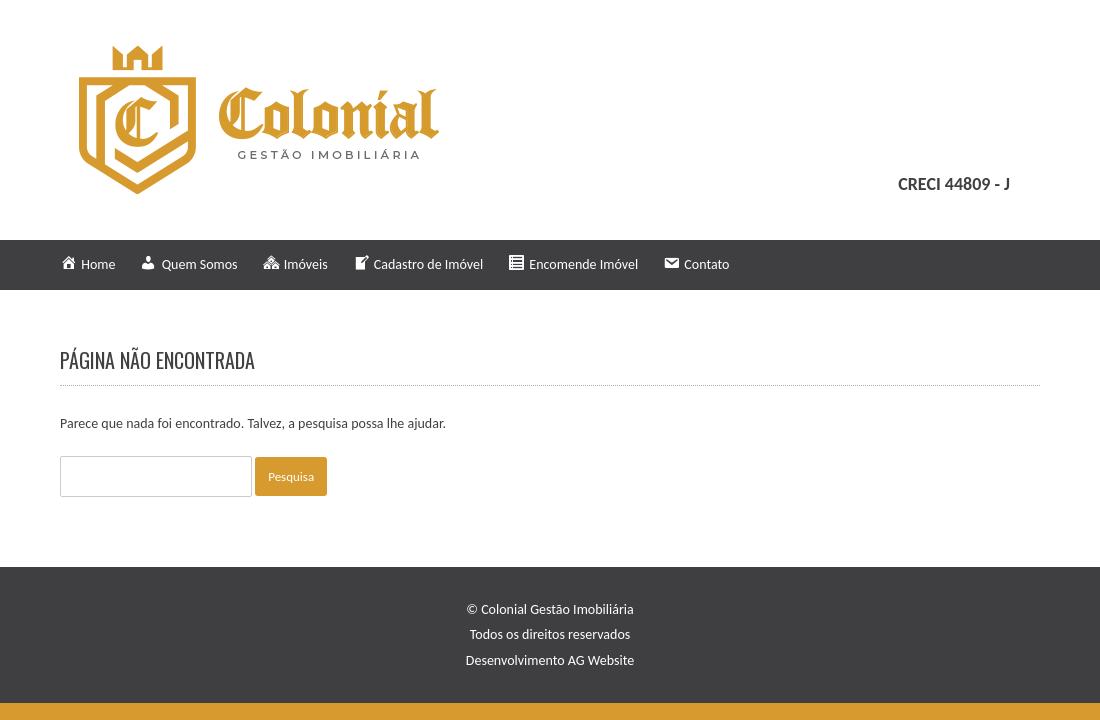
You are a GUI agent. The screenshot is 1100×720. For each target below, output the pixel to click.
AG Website (601, 660)
